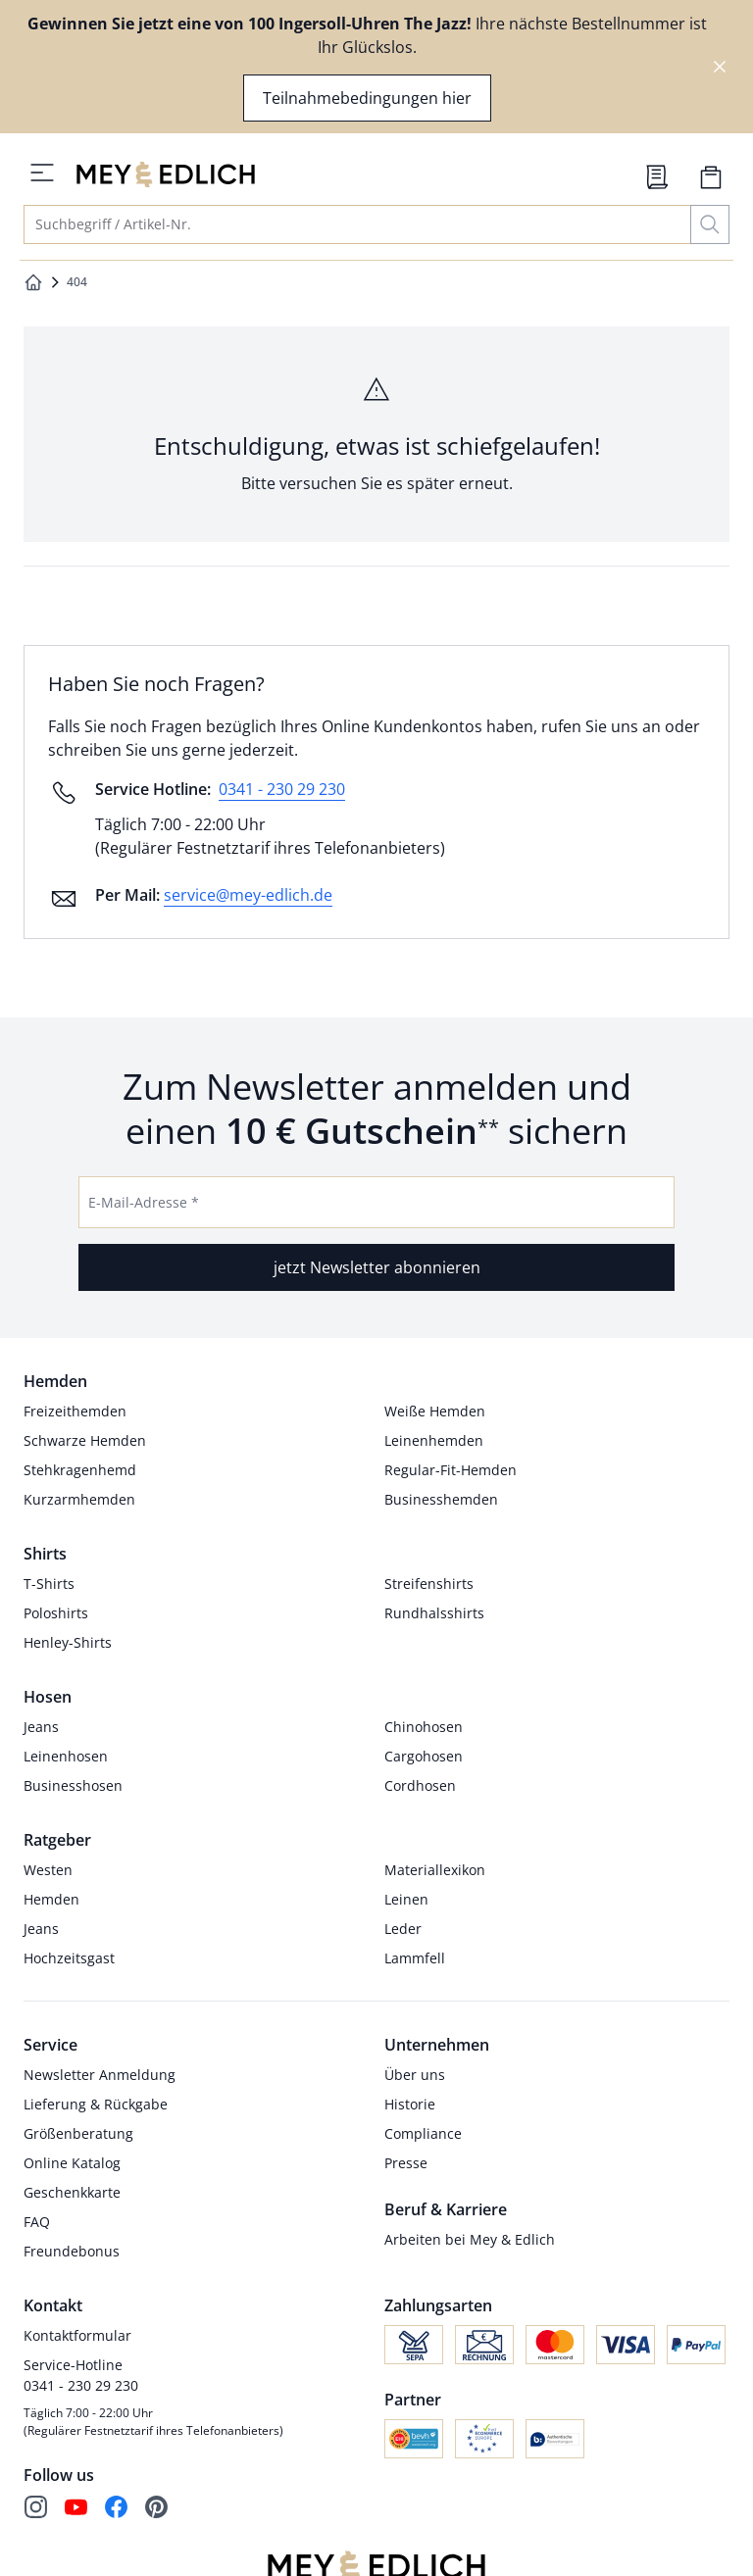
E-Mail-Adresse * (143, 1202)
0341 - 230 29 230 (282, 789)
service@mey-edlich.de (248, 895)
